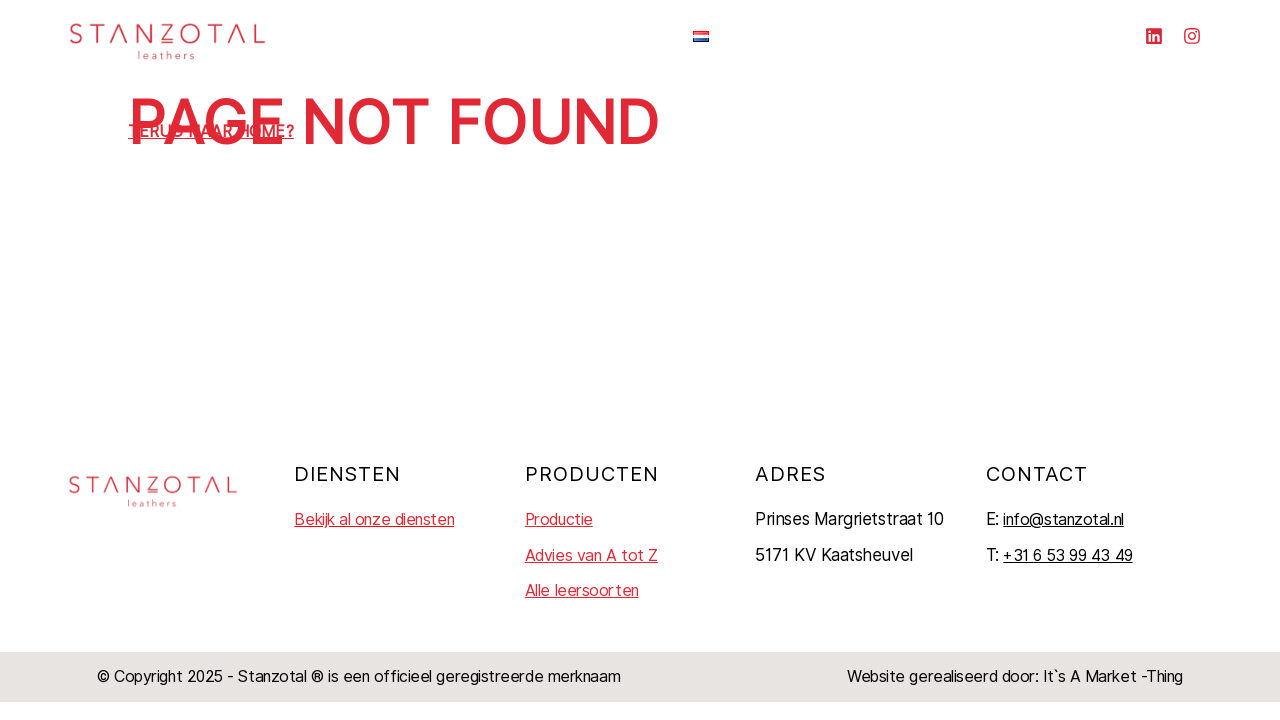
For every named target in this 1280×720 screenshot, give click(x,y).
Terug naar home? (211, 131)
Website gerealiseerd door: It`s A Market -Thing (1015, 676)
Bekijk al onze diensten (374, 519)
